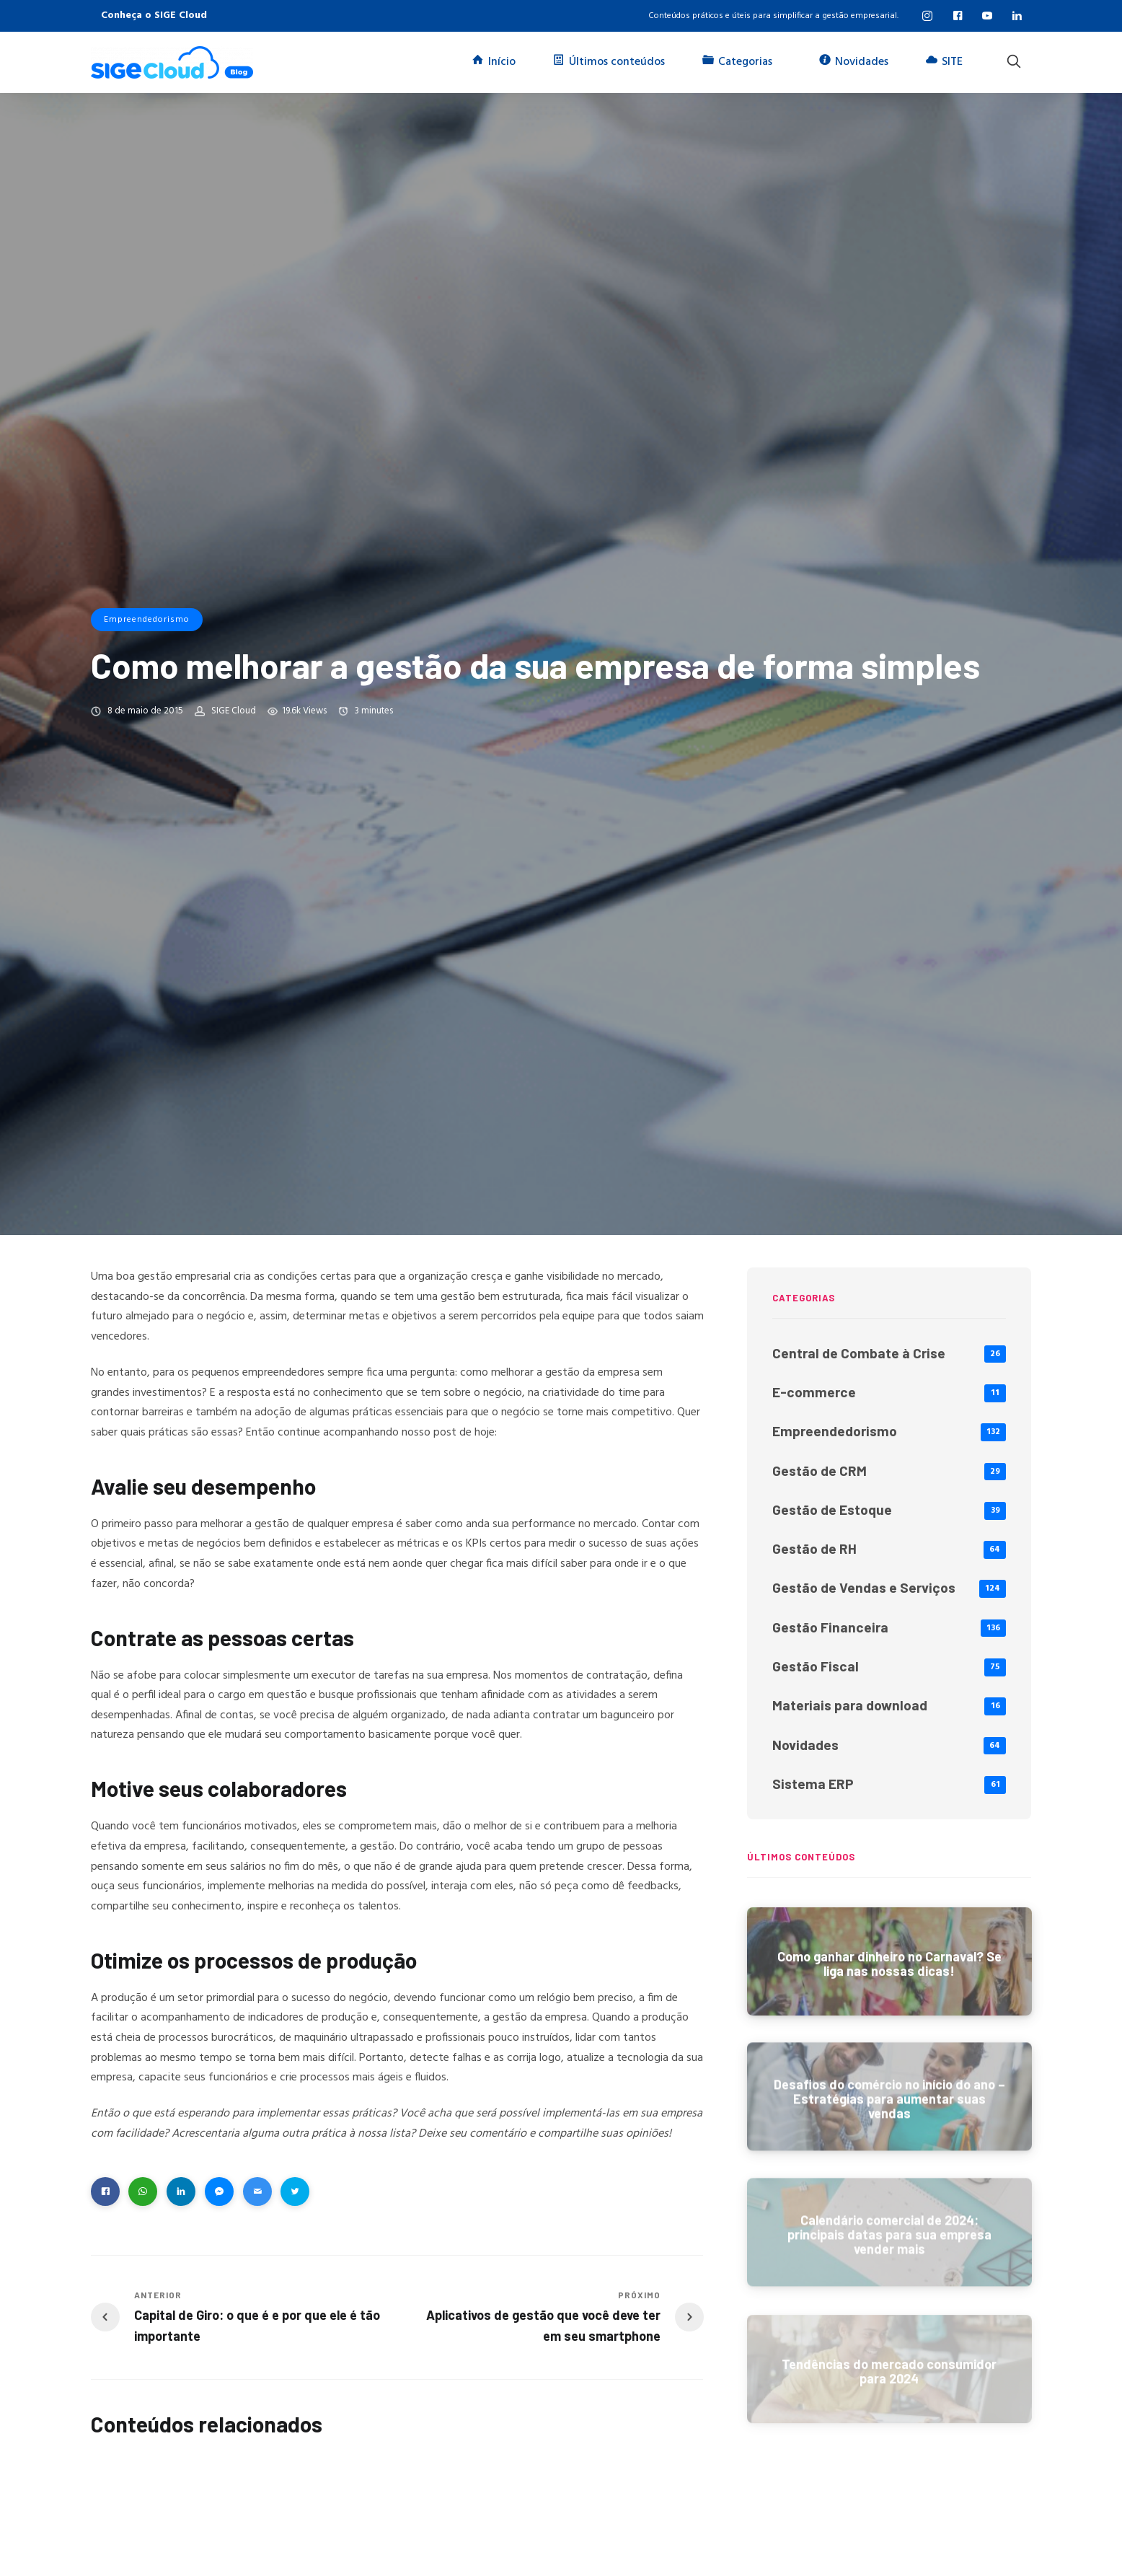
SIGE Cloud (233, 710)
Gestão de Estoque (832, 1509)
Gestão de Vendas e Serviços (863, 1587)
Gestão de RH (814, 1548)
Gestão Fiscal (815, 1666)
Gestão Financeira (830, 1627)
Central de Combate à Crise (858, 1353)
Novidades (805, 1744)
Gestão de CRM (819, 1470)
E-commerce (814, 1392)
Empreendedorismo (147, 619)
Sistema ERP (813, 1783)
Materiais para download (849, 1705)
